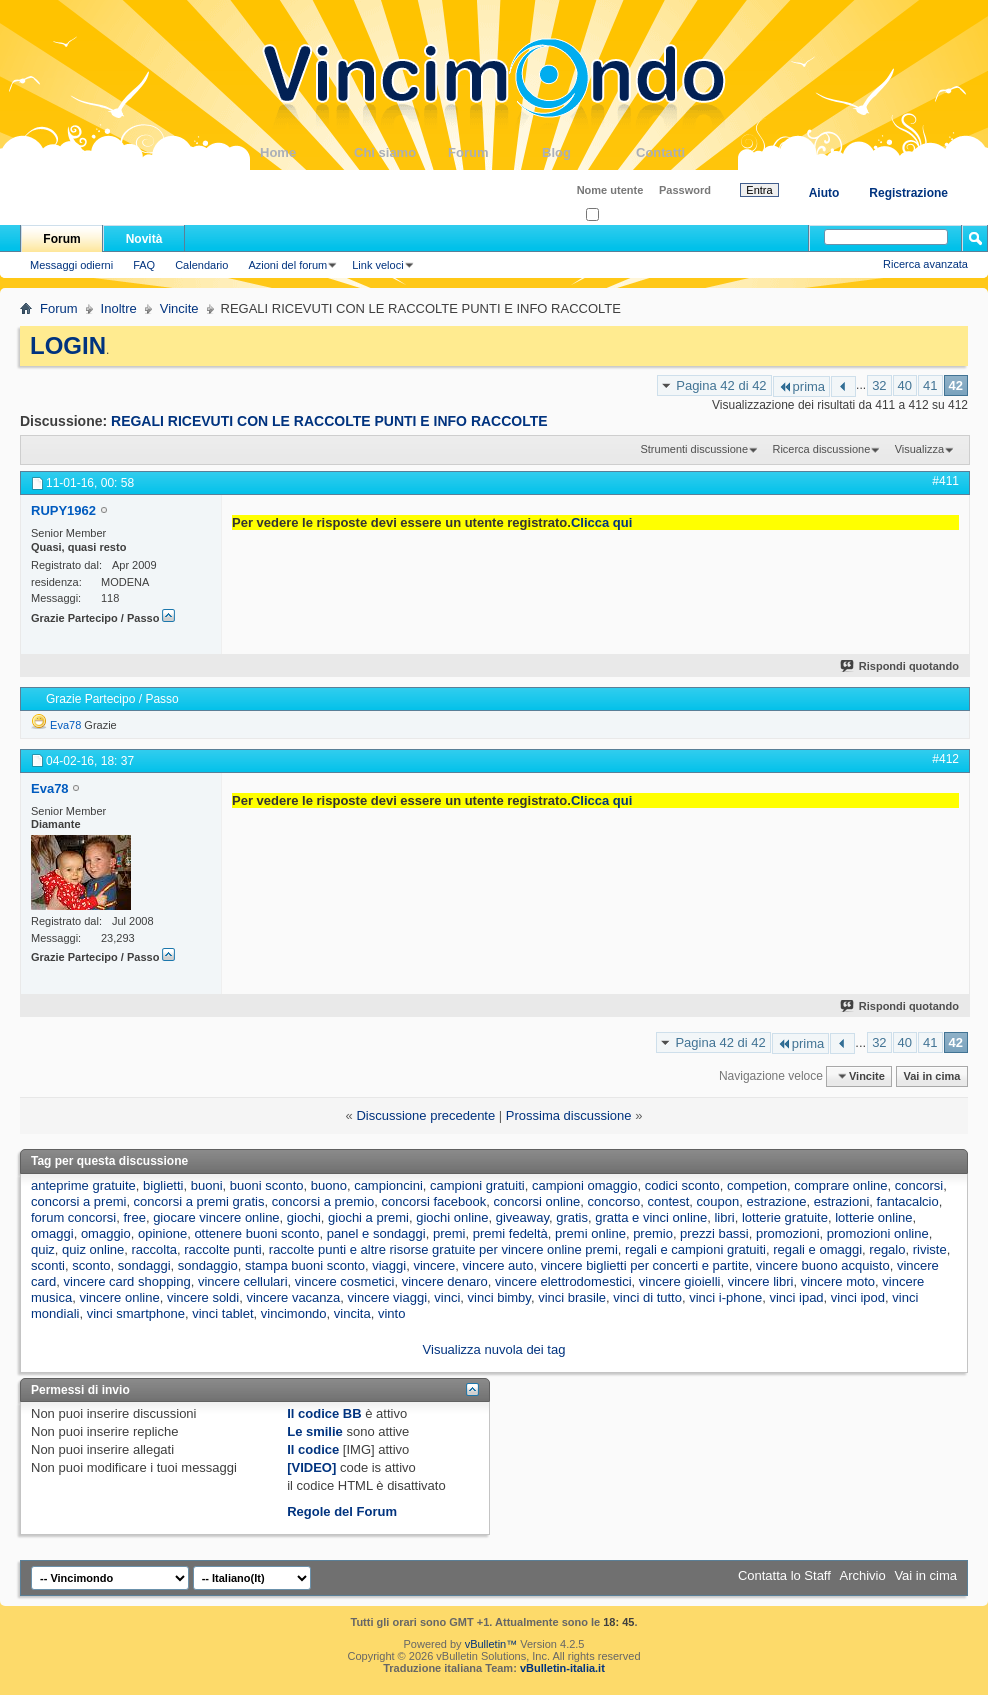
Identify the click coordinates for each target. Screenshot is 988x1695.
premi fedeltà (510, 1233)
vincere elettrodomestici (563, 1281)
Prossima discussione (569, 1115)
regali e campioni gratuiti (695, 1249)
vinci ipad (796, 1297)
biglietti (163, 1185)
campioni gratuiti (477, 1185)
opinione (162, 1233)
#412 (945, 759)
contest (668, 1201)
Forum (495, 152)
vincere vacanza (293, 1297)
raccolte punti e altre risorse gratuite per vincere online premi (443, 1249)
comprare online (840, 1185)
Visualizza (919, 449)
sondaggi (144, 1265)
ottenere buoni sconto (256, 1233)
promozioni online (878, 1233)
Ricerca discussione (821, 449)
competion (757, 1185)
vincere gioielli (680, 1281)
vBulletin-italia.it (562, 1668)
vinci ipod (858, 1297)
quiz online (93, 1249)
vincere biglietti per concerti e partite (645, 1265)
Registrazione (908, 193)
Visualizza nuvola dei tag (494, 1349)
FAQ (144, 265)
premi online (590, 1233)
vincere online (119, 1297)
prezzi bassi (714, 1233)
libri (724, 1217)
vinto (391, 1313)
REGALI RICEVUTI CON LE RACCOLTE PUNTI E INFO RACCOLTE (329, 421)
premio (653, 1233)
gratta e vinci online (651, 1217)
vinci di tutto (647, 1297)
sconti (48, 1265)
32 (879, 385)
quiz (43, 1249)
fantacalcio (908, 1201)
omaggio (106, 1233)
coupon (718, 1201)
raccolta (154, 1249)
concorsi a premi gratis (199, 1201)
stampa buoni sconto (305, 1265)
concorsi (919, 1185)
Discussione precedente (425, 1115)
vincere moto (838, 1281)
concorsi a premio (323, 1201)
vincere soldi (203, 1297)
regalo (887, 1249)
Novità (144, 239)
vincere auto (498, 1265)
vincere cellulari (243, 1281)
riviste (930, 1249)
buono (329, 1185)
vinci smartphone (136, 1313)
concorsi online (536, 1201)
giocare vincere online (216, 1217)
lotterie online (873, 1217)
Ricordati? (616, 215)
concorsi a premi (78, 1201)
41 (930, 385)
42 (956, 385)
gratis (572, 1217)
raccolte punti (222, 1249)
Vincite (179, 308)
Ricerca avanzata (925, 264)
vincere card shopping (127, 1281)
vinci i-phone (725, 1297)
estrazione (776, 1201)
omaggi (52, 1233)
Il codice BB (324, 1413)
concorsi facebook (433, 1201)
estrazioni (842, 1201)
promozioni (788, 1233)
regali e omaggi (817, 1249)
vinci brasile (572, 1297)
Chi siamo (401, 152)
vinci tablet (222, 1313)
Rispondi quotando (900, 666)
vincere (434, 1265)
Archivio (863, 1575)
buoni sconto (267, 1185)
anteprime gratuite (83, 1185)
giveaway (522, 1217)
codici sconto (682, 1185)
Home (307, 152)
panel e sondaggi (376, 1233)
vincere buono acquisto (823, 1265)
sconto (91, 1265)
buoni (207, 1185)
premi (449, 1233)
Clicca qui (601, 522)
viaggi (389, 1265)
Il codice (313, 1449)
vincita (352, 1313)
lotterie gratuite (785, 1217)
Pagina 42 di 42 (721, 385)
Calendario (201, 265)
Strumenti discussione (694, 449)
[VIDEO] (311, 1467)
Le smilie (315, 1431)
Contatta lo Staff (784, 1575)
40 (905, 385)
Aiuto (824, 193)
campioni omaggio (585, 1185)
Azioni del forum (287, 265)
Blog (589, 152)
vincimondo (294, 1313)
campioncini (388, 1185)
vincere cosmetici (345, 1281)
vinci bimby (499, 1297)
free (134, 1217)
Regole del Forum (342, 1511)
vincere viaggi (388, 1297)
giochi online (452, 1217)
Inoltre (119, 308)
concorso (613, 1201)
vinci (447, 1297)
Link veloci (377, 265)
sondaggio (208, 1265)
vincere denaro (445, 1281)
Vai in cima (931, 1076)
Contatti (683, 152)
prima (802, 386)
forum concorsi (73, 1217)
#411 (945, 481)
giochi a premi (368, 1217)
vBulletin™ (491, 1644)
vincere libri (761, 1281)
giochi (304, 1217)
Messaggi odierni (71, 265)
